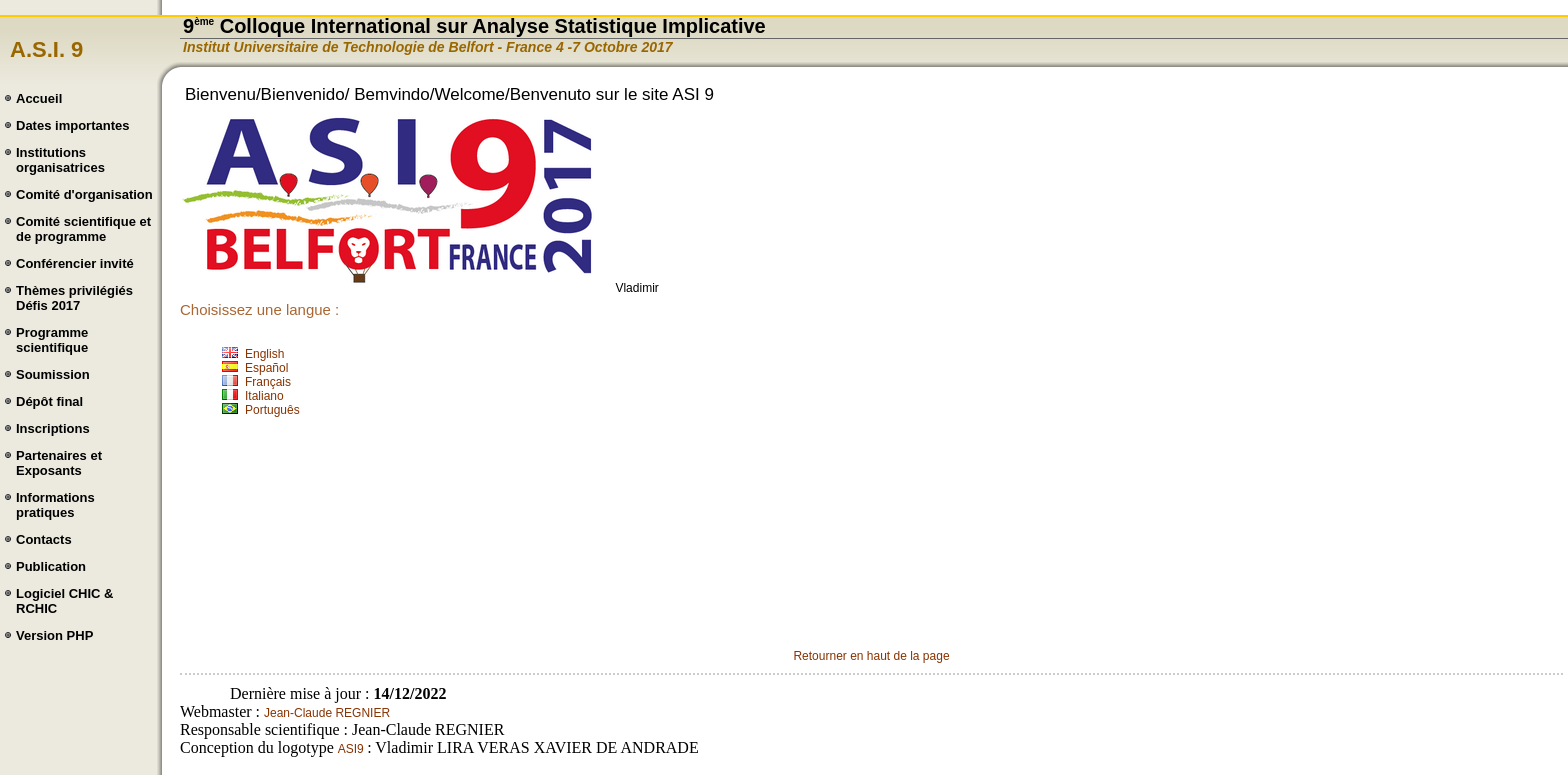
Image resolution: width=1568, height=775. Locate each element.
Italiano (264, 396)
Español (266, 368)
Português (272, 410)
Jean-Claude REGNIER (327, 713)
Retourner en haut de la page (871, 656)
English (264, 354)
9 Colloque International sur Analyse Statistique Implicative (474, 26)
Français (268, 382)
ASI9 (352, 749)
